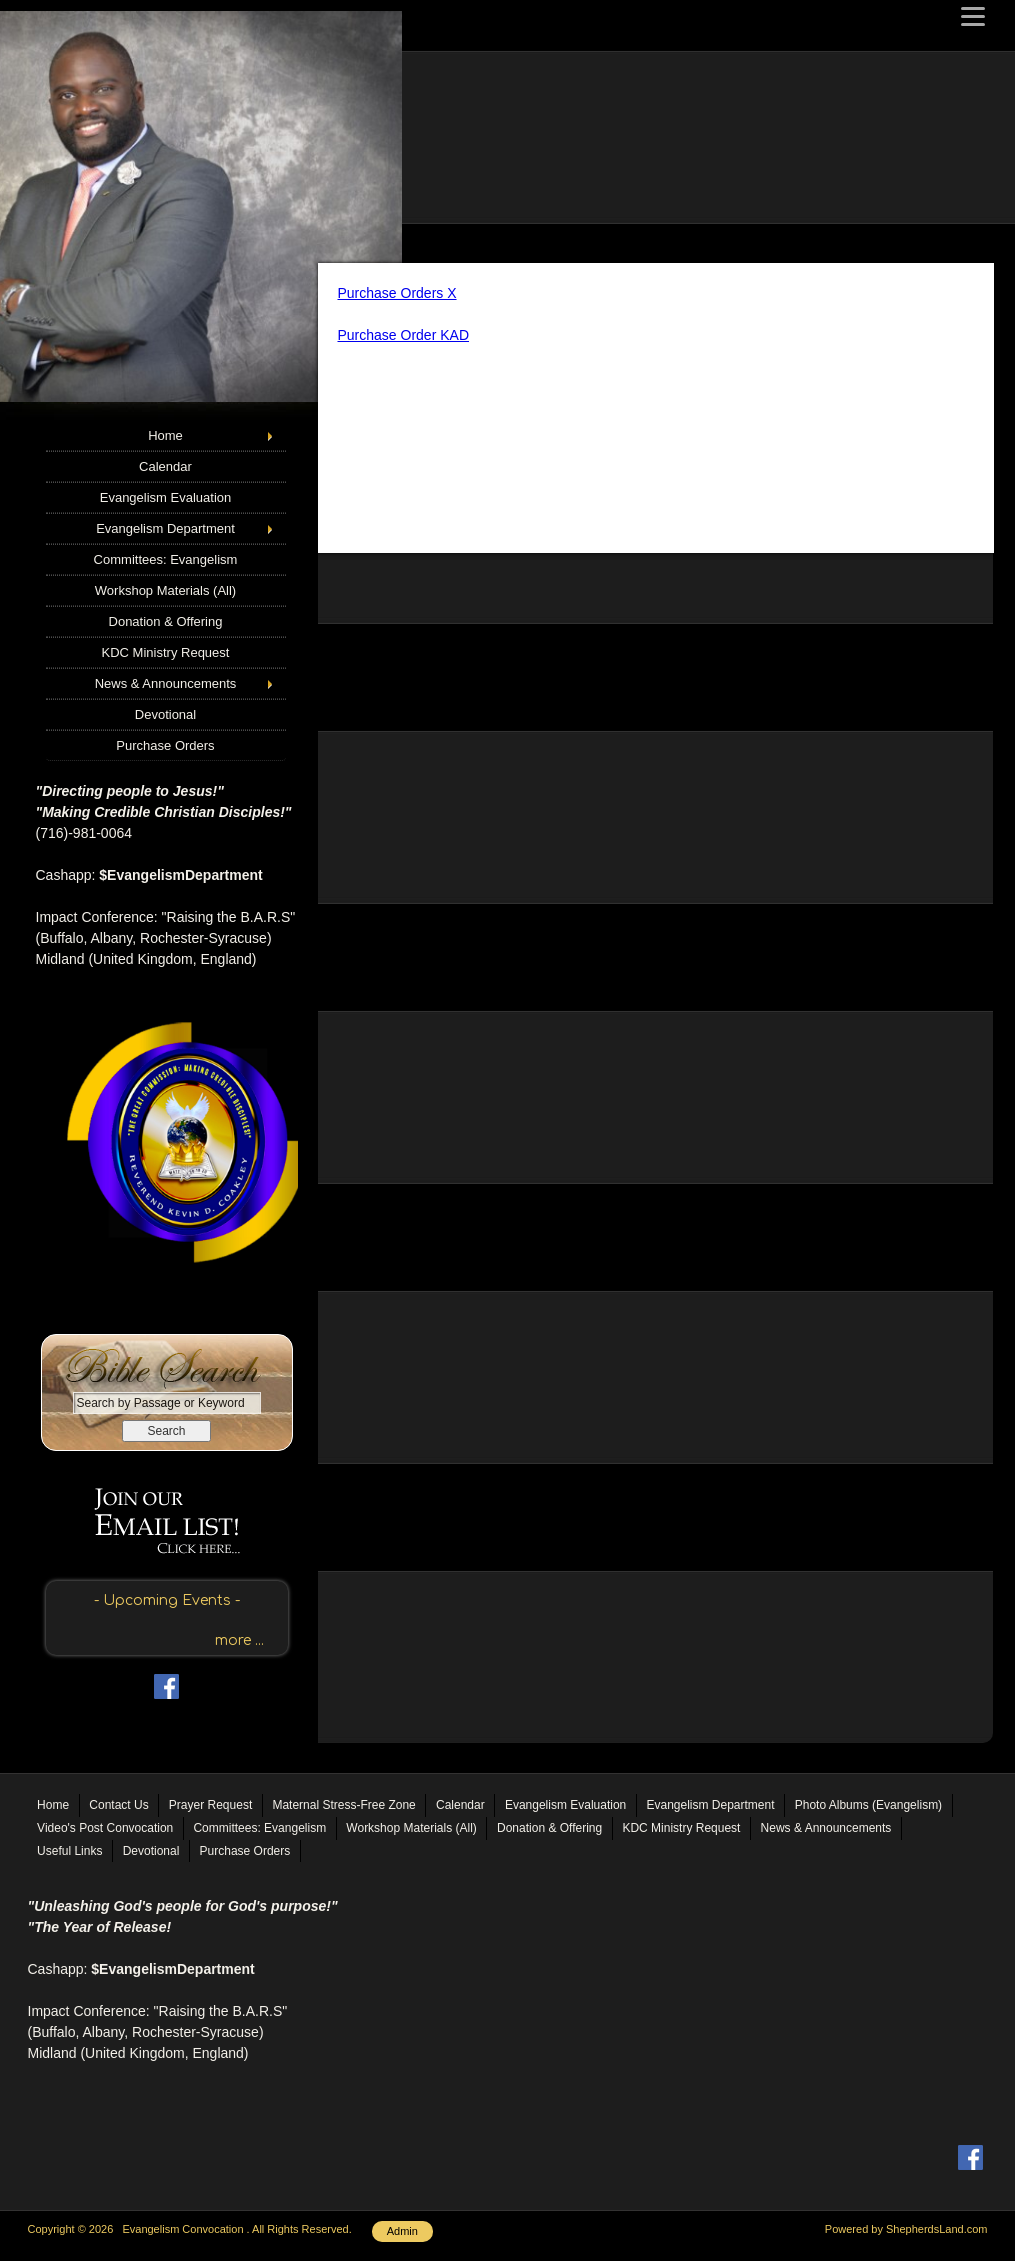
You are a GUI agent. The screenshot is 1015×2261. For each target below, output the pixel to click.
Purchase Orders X (397, 293)
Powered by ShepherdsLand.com (906, 2229)
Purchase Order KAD (404, 335)
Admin (402, 2231)
